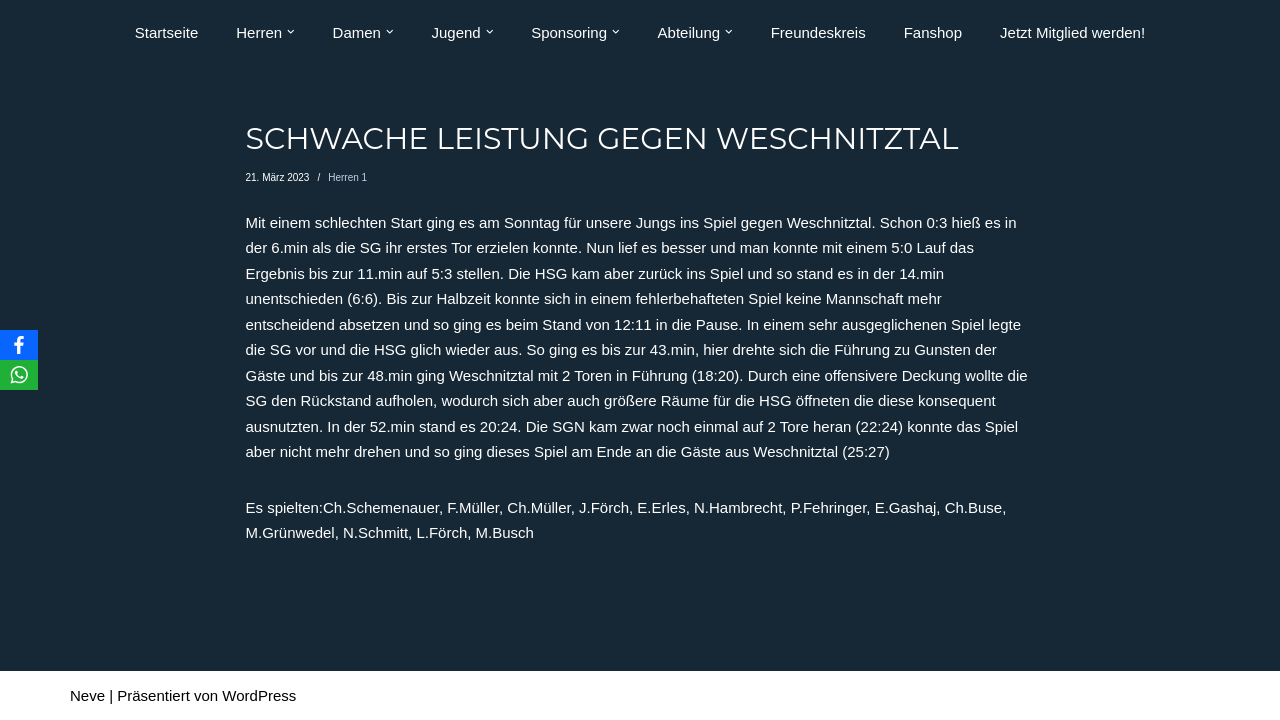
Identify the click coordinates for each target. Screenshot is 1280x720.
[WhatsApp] (19, 375)
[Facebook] (19, 345)
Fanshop (933, 32)
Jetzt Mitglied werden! (1072, 32)
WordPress (259, 695)
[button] (291, 32)
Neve (87, 695)
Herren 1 (347, 177)
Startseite (166, 32)
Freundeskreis (818, 32)
